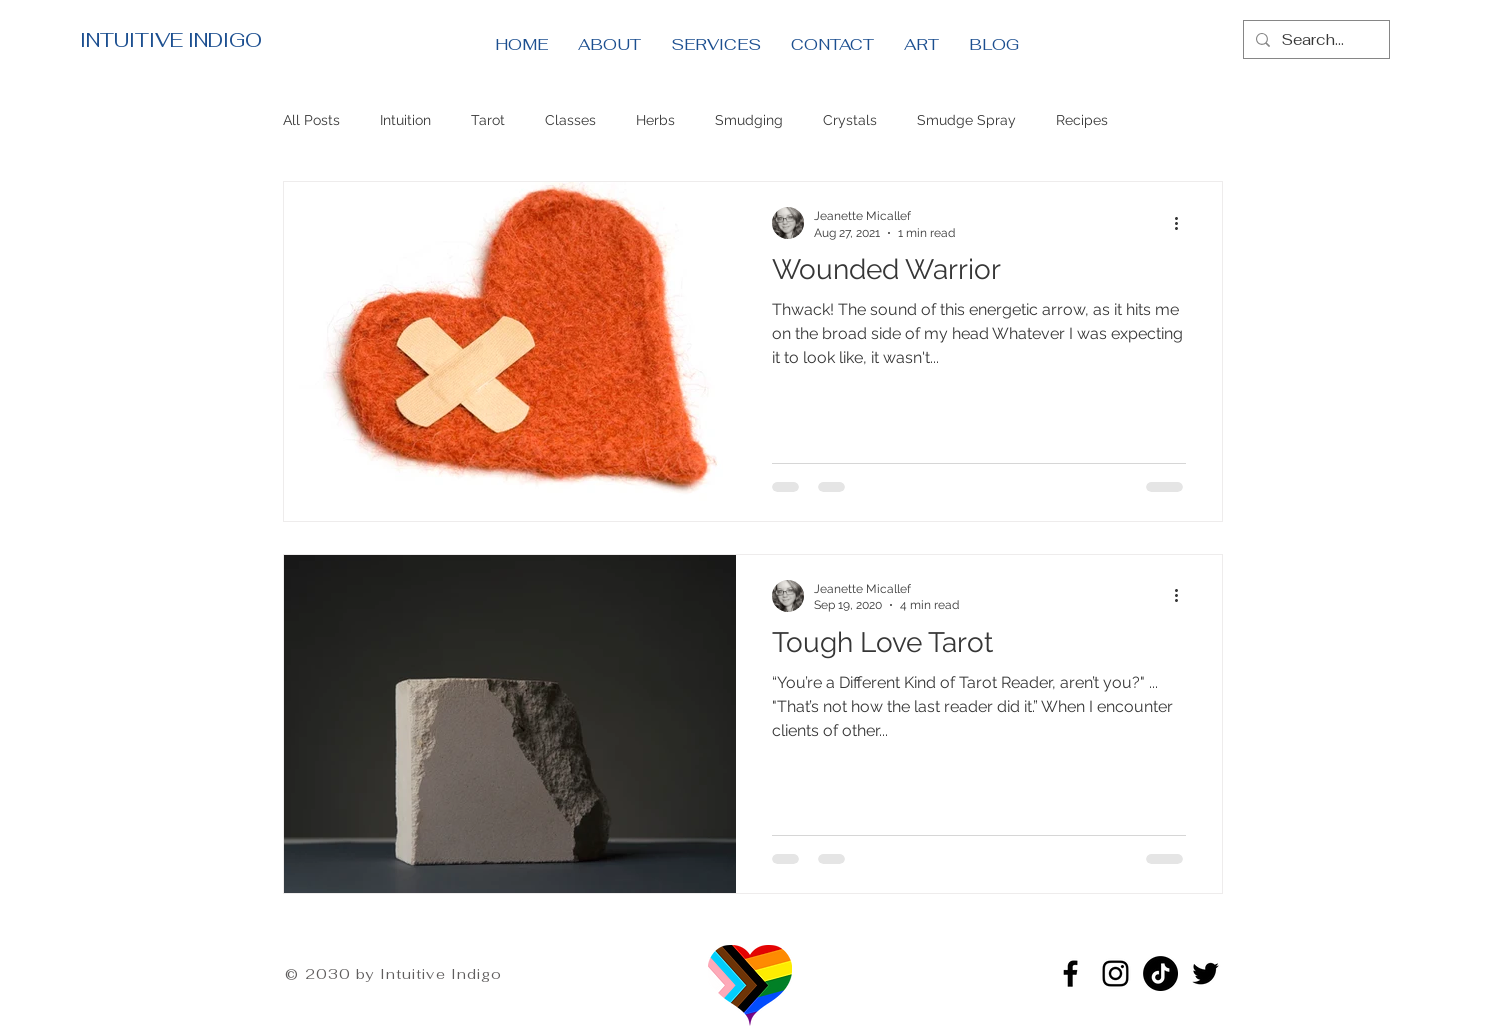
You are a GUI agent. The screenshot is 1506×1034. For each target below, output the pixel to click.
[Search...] (1314, 39)
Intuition (405, 120)
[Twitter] (1205, 973)
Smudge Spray (966, 120)
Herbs (655, 120)
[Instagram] (1115, 973)
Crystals (850, 120)
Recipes (1082, 120)
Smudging (749, 120)
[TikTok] (1160, 973)
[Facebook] (1070, 973)
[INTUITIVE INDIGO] (254, 40)
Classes (570, 120)
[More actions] (1183, 223)
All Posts (311, 120)
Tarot (488, 120)
